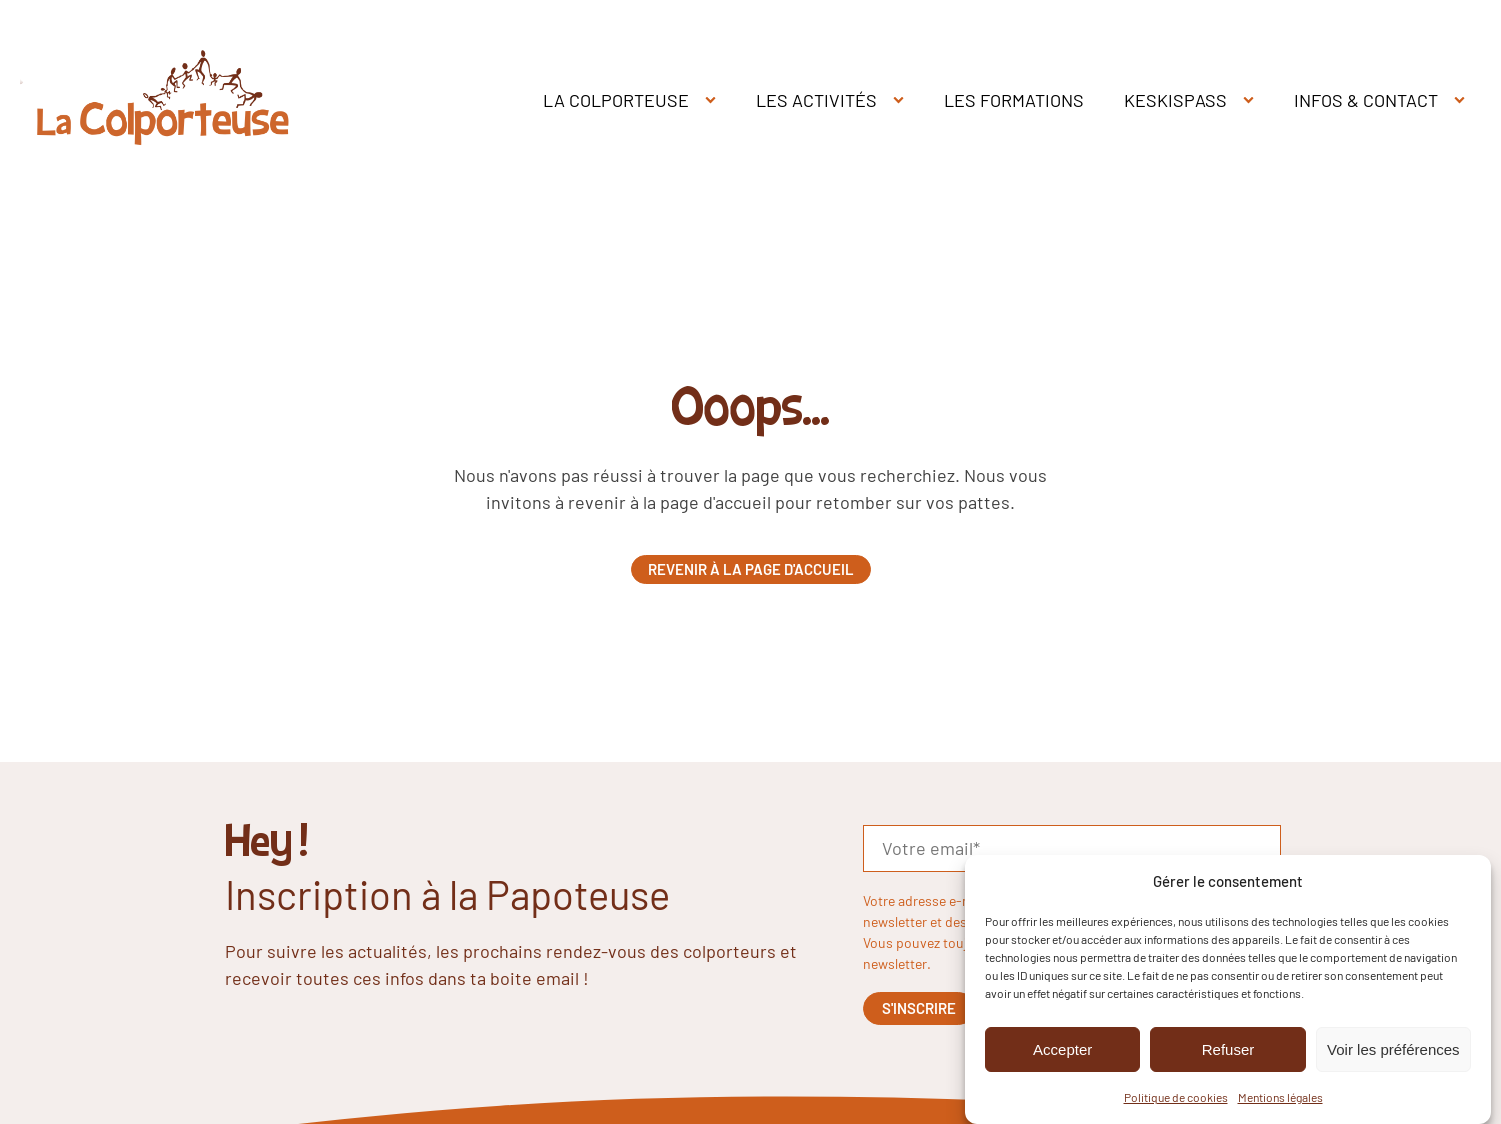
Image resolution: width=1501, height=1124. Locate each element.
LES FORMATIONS (1014, 100)
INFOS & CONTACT (1366, 100)
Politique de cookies (1176, 1098)
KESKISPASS (1175, 100)
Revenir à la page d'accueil (751, 569)
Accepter (1062, 1049)
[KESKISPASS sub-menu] (1252, 100)
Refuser (1228, 1049)
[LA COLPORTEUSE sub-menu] (714, 100)
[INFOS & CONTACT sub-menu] (1463, 100)
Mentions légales (1280, 1098)
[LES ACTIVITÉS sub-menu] (902, 100)
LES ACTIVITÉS (816, 100)
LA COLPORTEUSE (616, 100)
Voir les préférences (1393, 1049)
